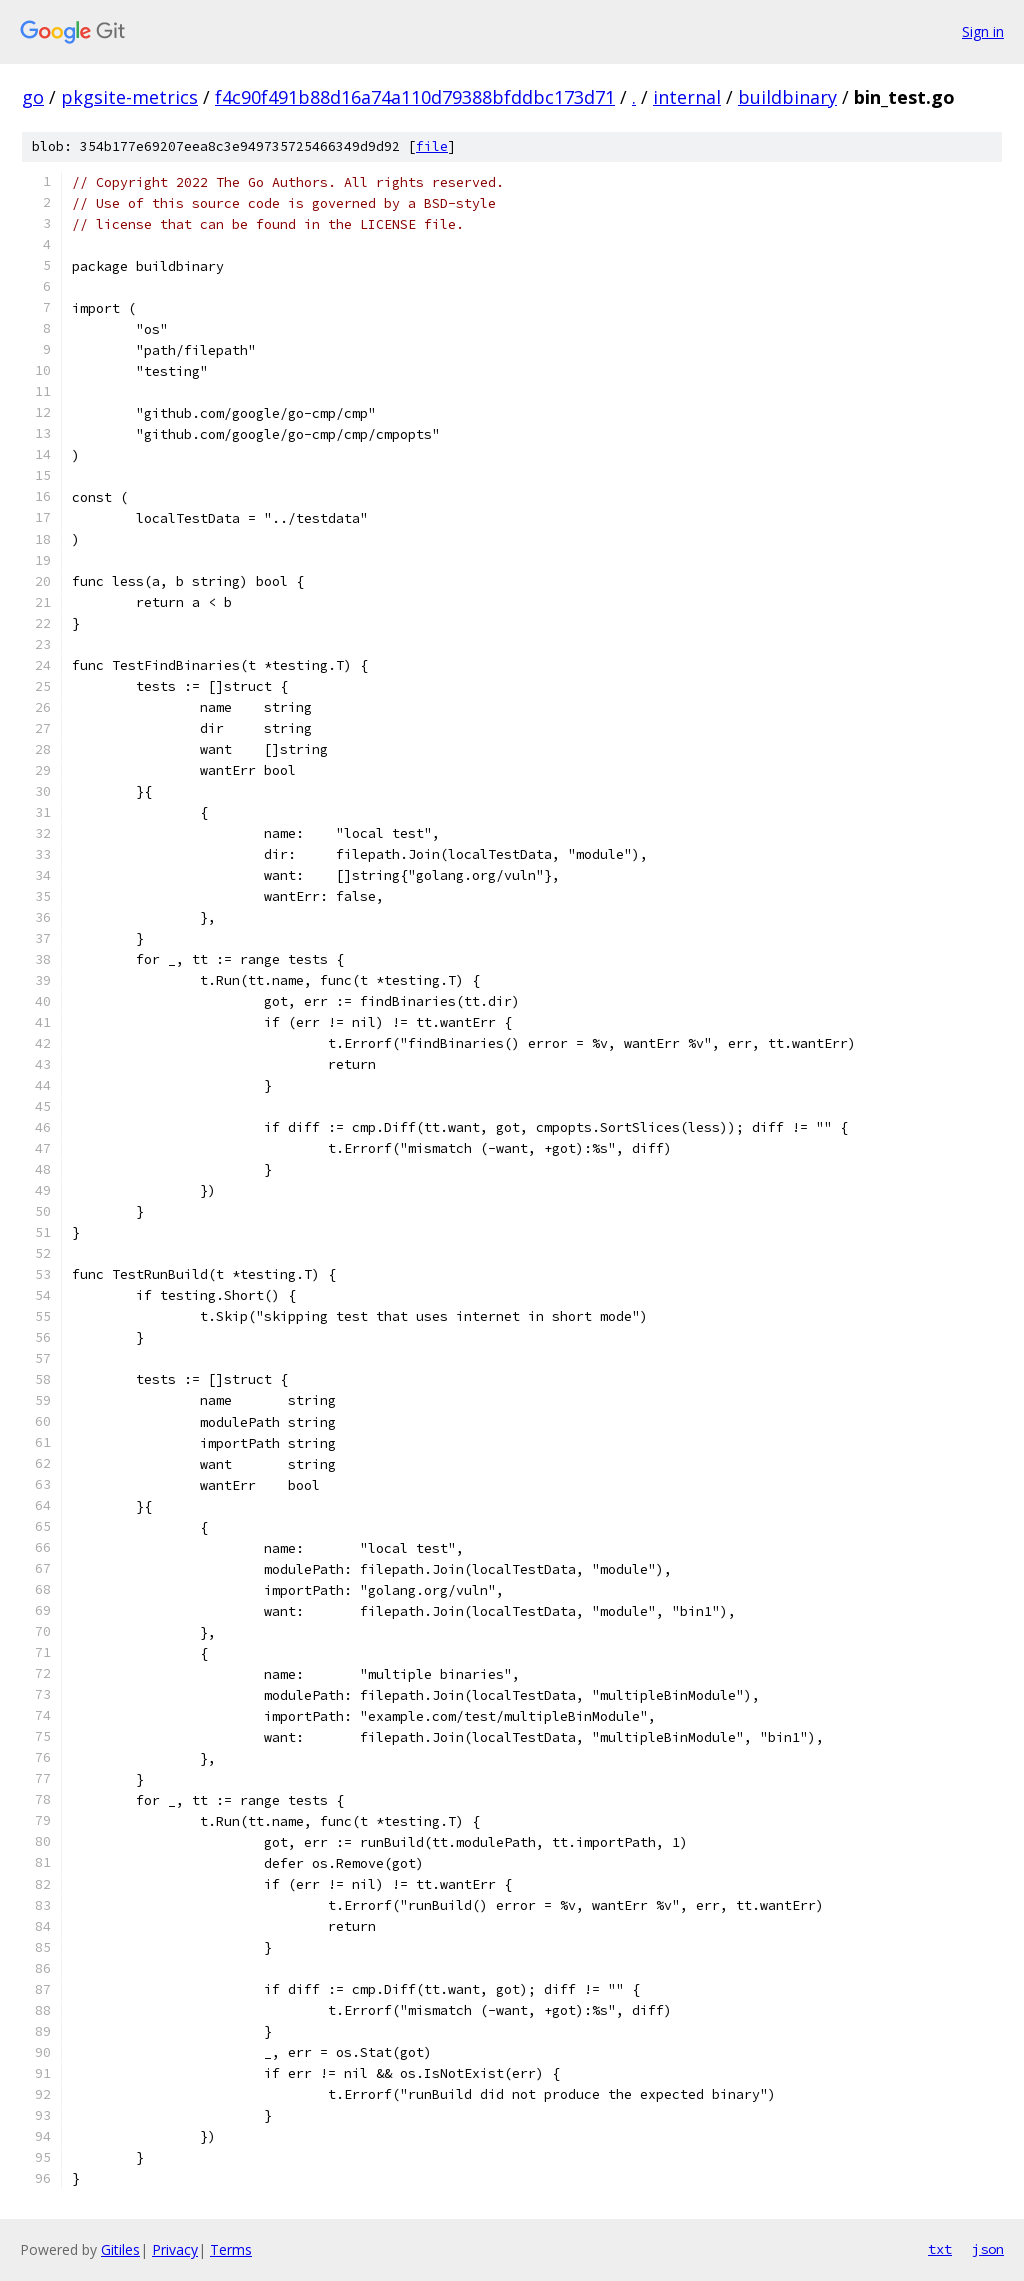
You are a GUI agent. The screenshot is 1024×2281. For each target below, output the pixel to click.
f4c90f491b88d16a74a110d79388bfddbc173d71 (415, 97)
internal (687, 97)
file (432, 146)
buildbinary (787, 97)
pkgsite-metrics (129, 97)
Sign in (983, 31)
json (988, 2249)
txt (940, 2249)
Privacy (175, 2249)
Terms (231, 2249)
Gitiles (120, 2249)
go (33, 97)
